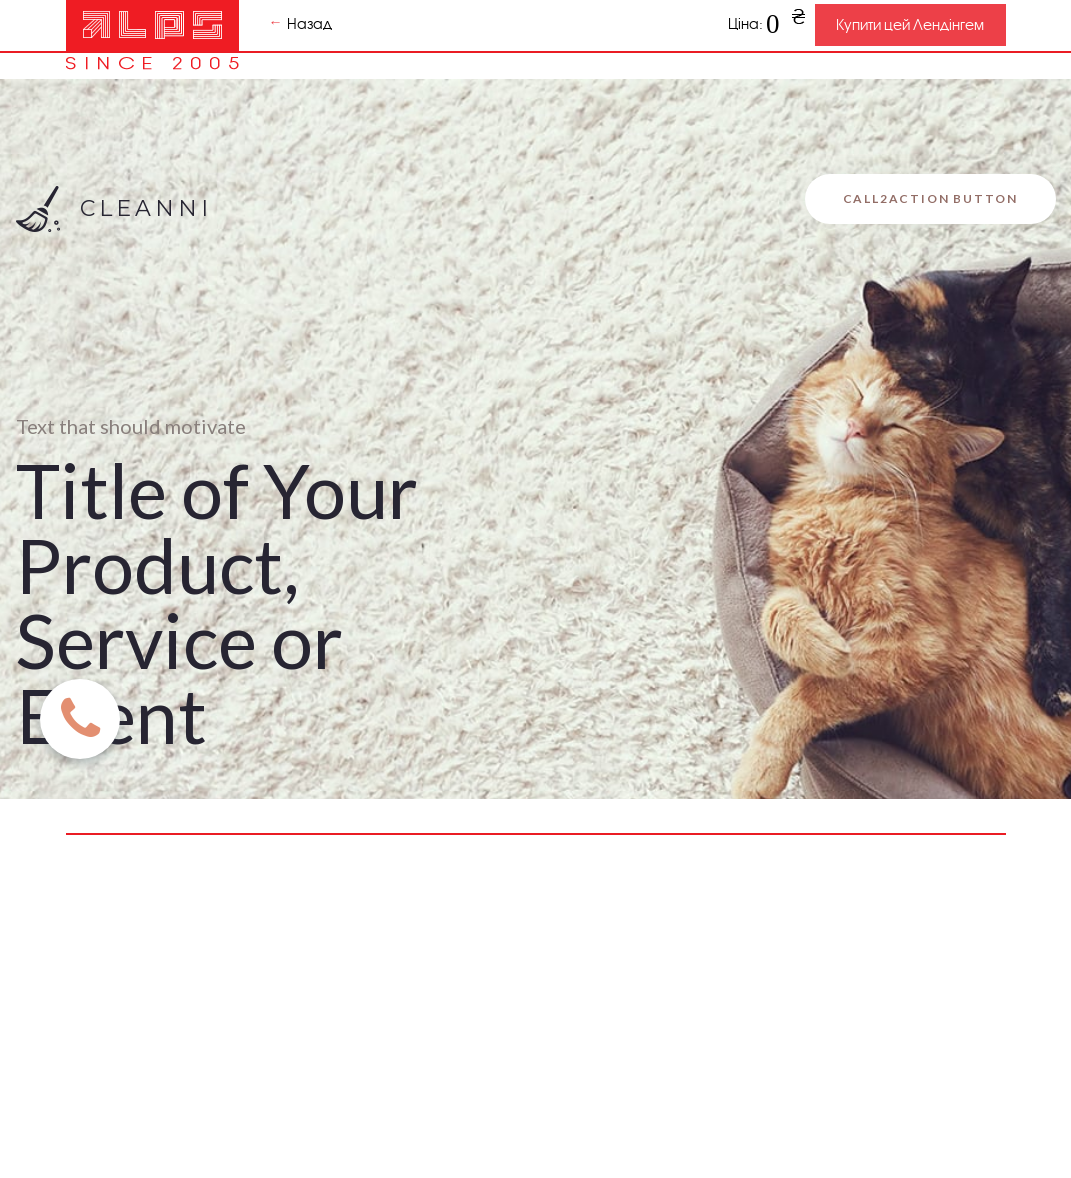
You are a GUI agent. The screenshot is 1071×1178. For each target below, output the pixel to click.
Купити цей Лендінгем (910, 25)
